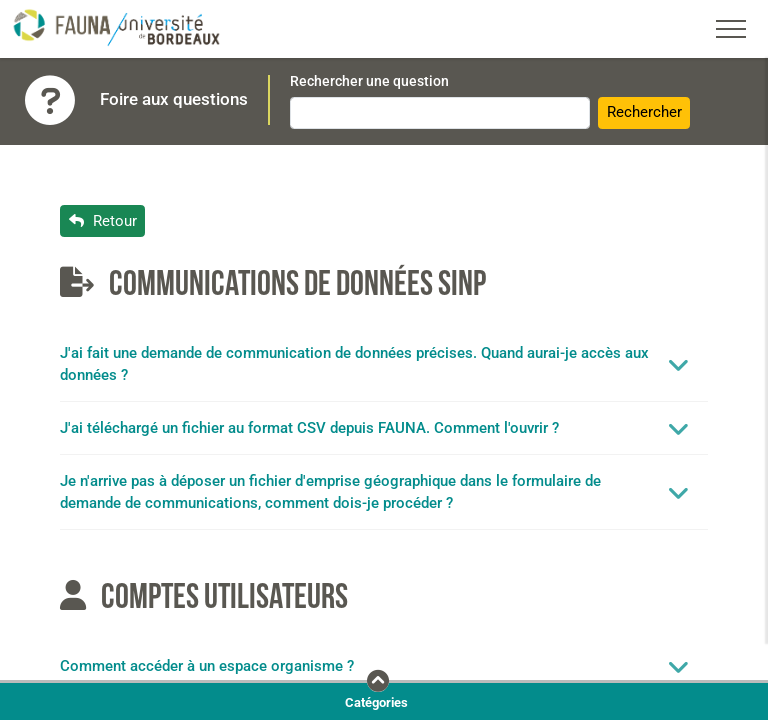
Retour (103, 221)
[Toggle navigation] (731, 29)
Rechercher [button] (644, 112)
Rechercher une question (369, 81)
